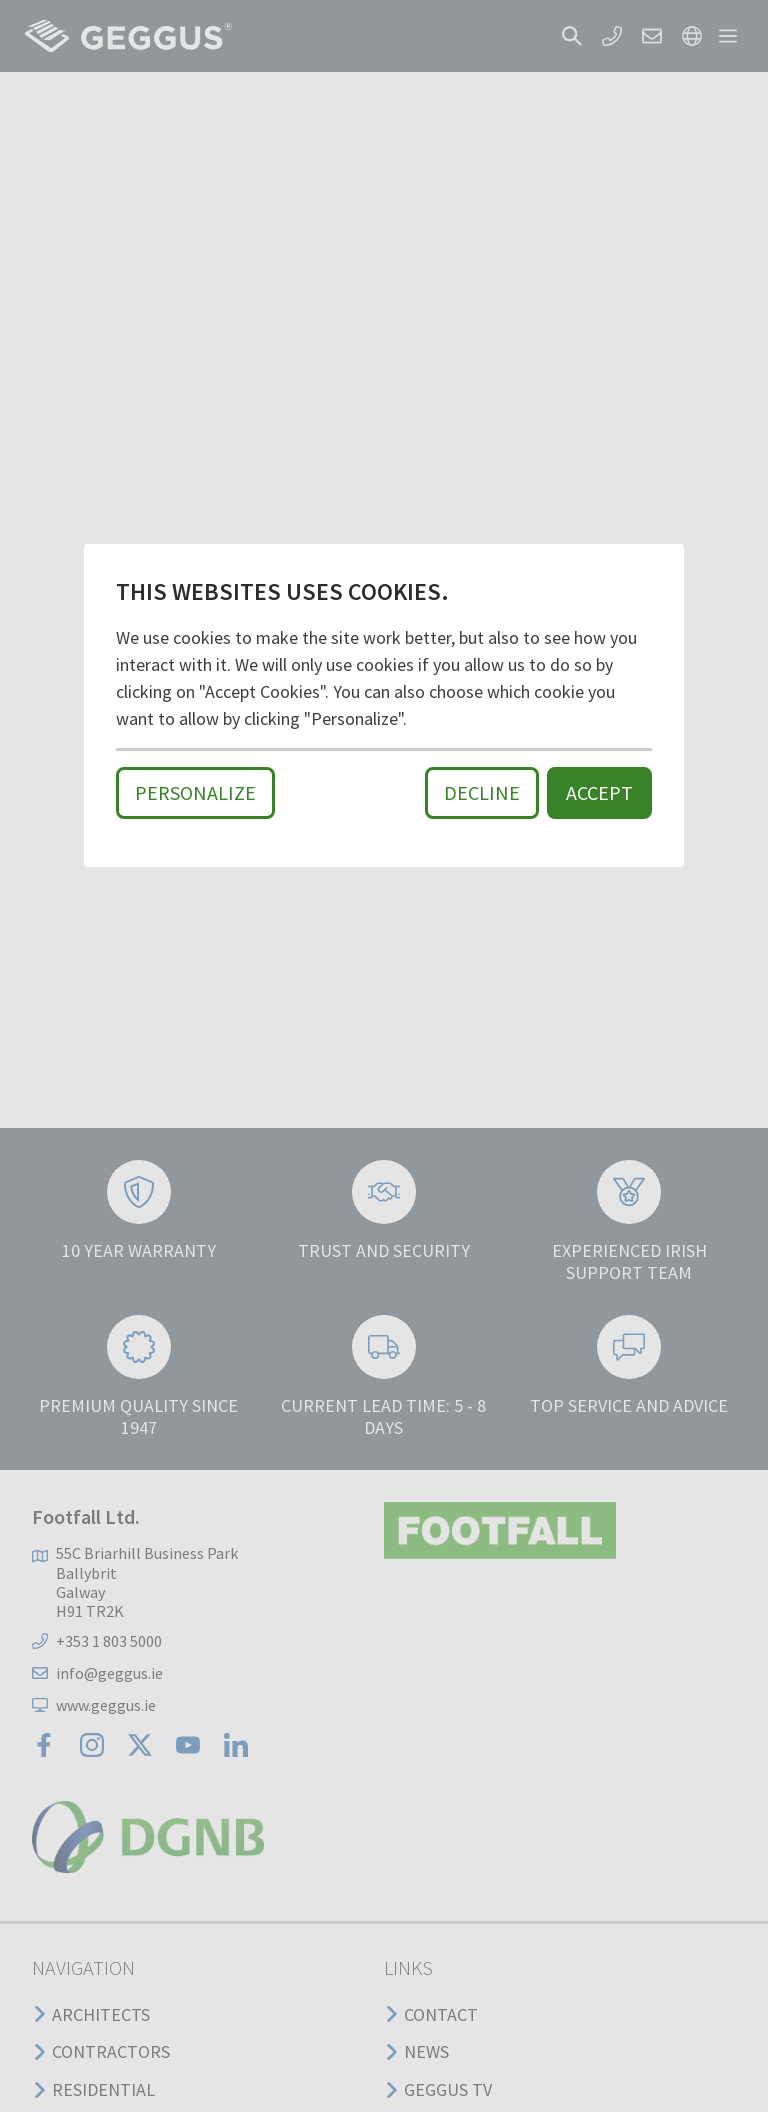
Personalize (195, 792)
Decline (482, 792)
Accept (599, 792)
